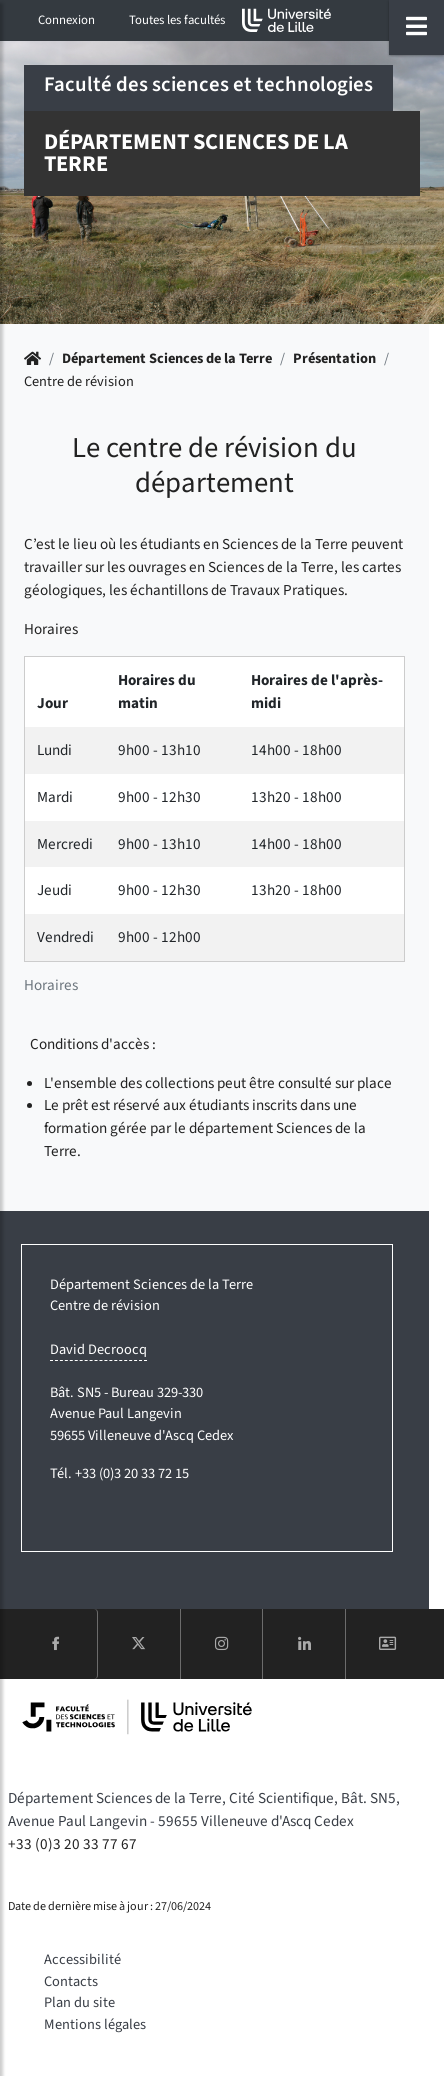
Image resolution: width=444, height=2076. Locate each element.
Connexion (66, 20)
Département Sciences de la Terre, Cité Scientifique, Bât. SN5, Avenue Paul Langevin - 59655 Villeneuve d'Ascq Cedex (204, 1809)
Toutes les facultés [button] (177, 20)
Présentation (334, 358)
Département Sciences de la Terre (167, 358)
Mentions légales (95, 2024)
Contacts (71, 1981)
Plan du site (79, 2002)
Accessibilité (82, 1959)
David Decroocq (98, 1349)
